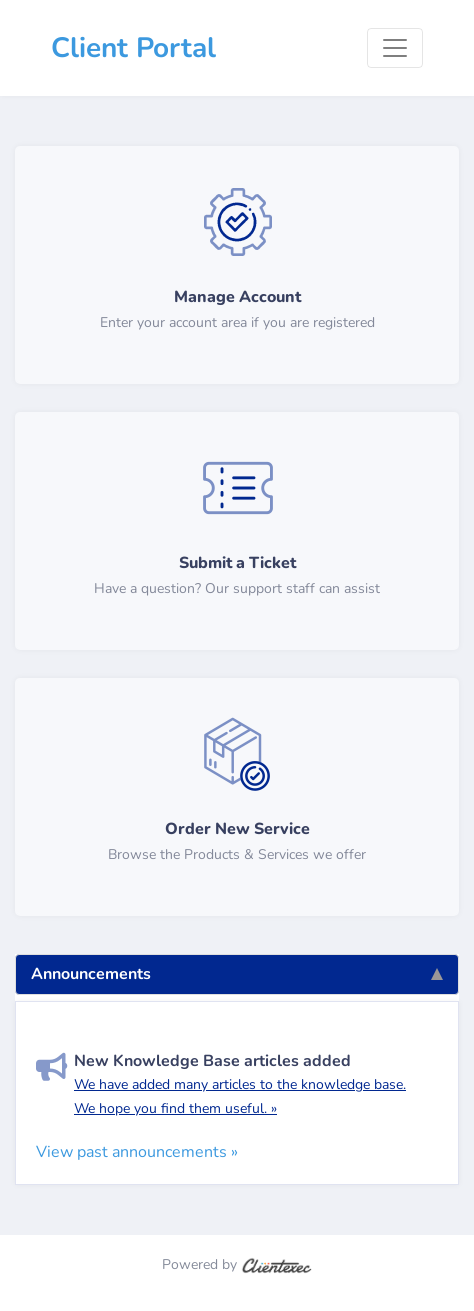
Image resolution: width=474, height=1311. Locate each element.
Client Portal (133, 48)
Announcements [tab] (237, 974)
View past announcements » (137, 1152)
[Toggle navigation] (395, 48)
